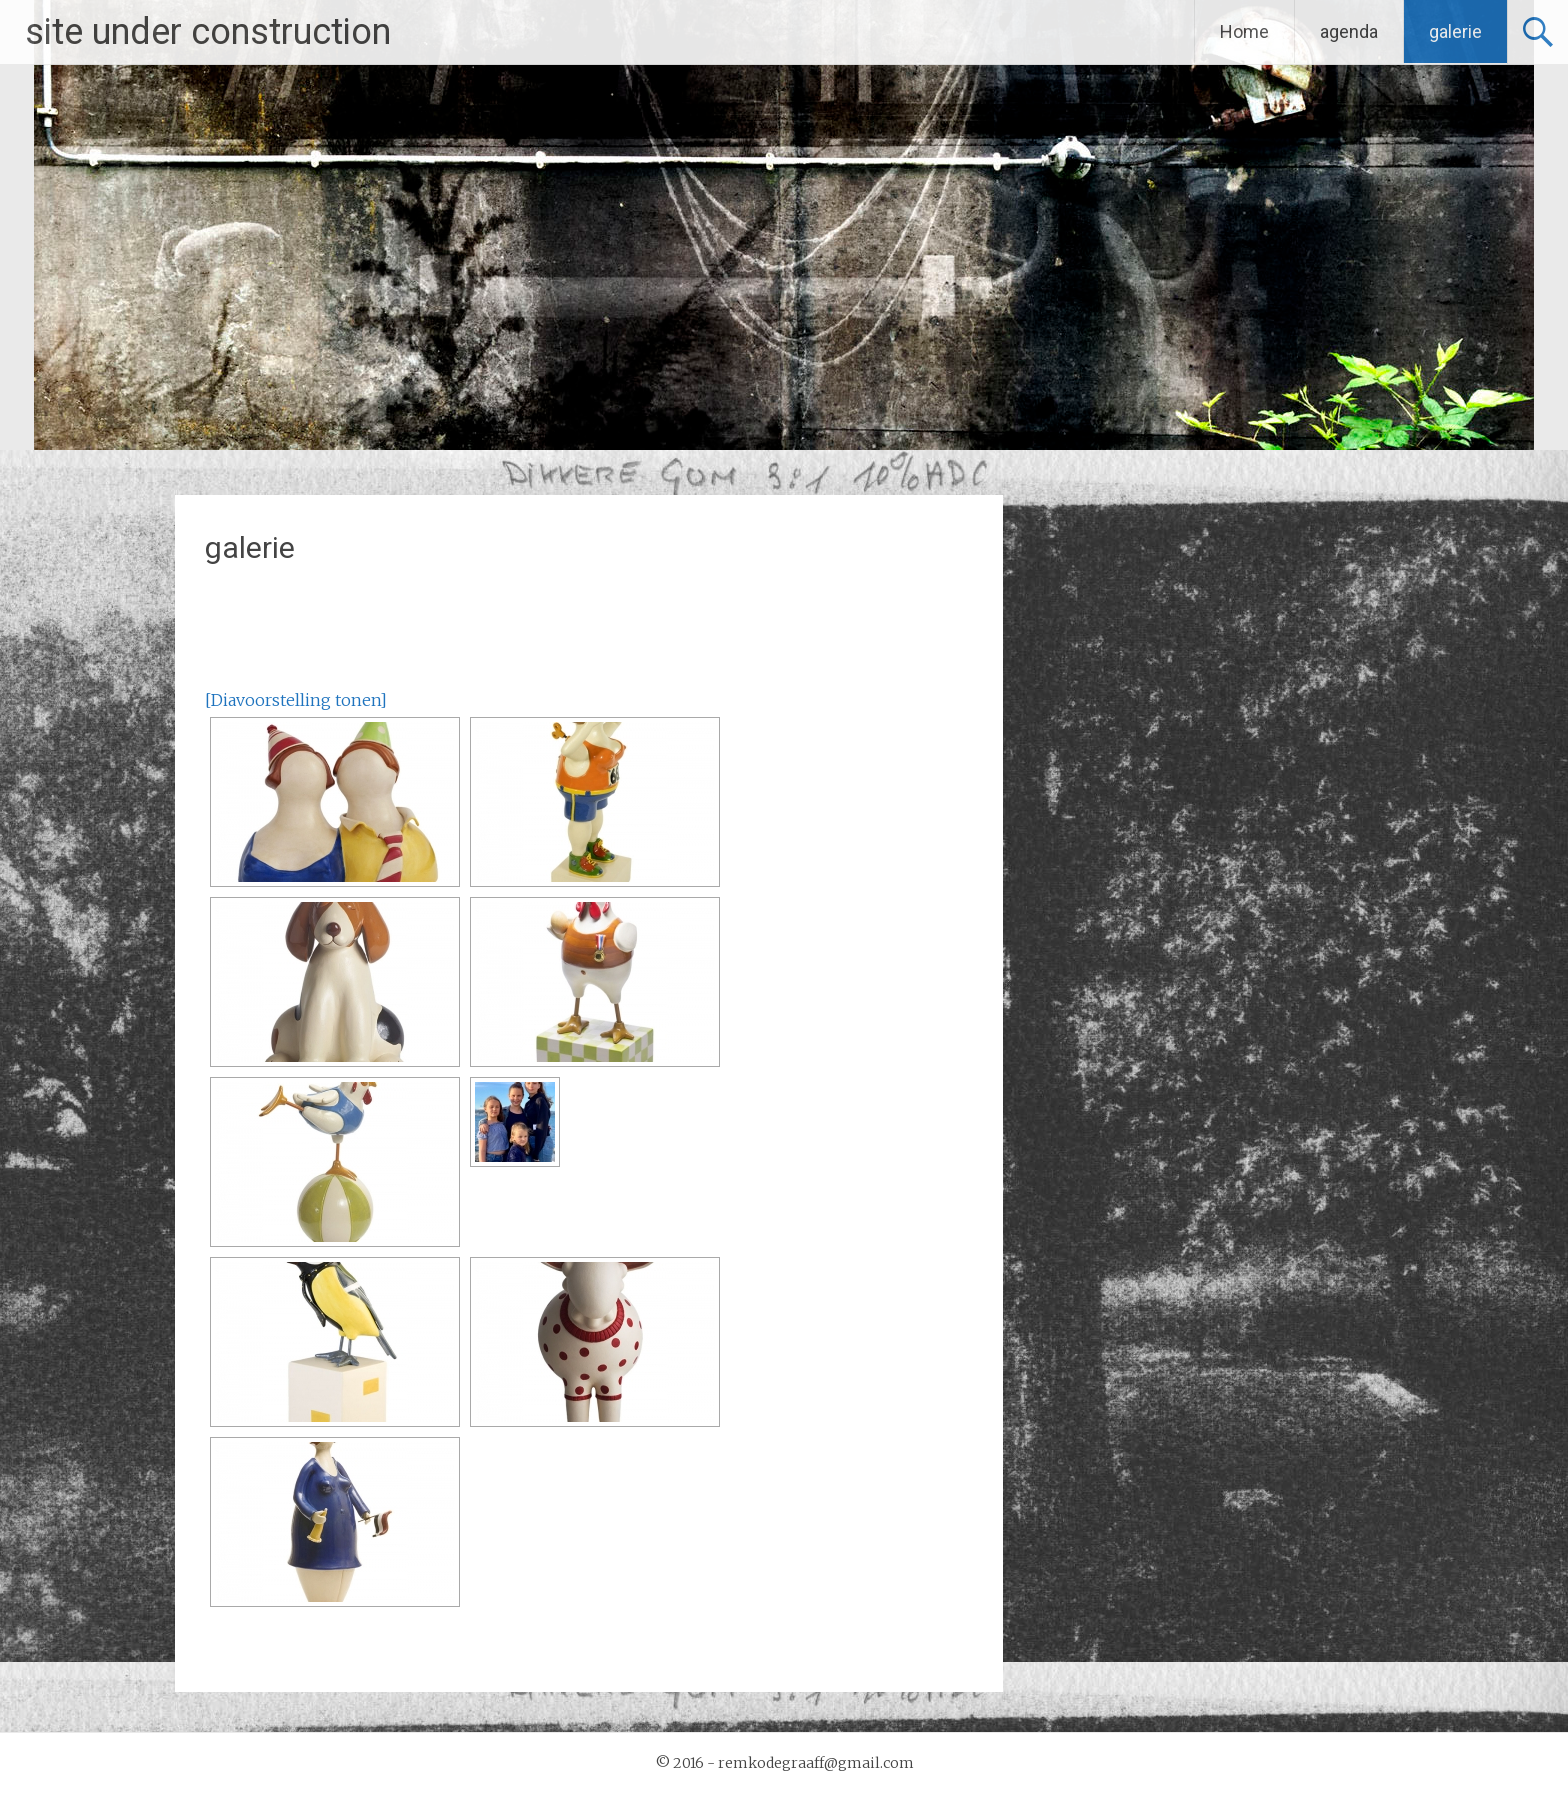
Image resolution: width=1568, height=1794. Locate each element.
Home (1244, 31)
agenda (1349, 31)
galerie (1455, 31)
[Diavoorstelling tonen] (296, 700)
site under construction (208, 32)
